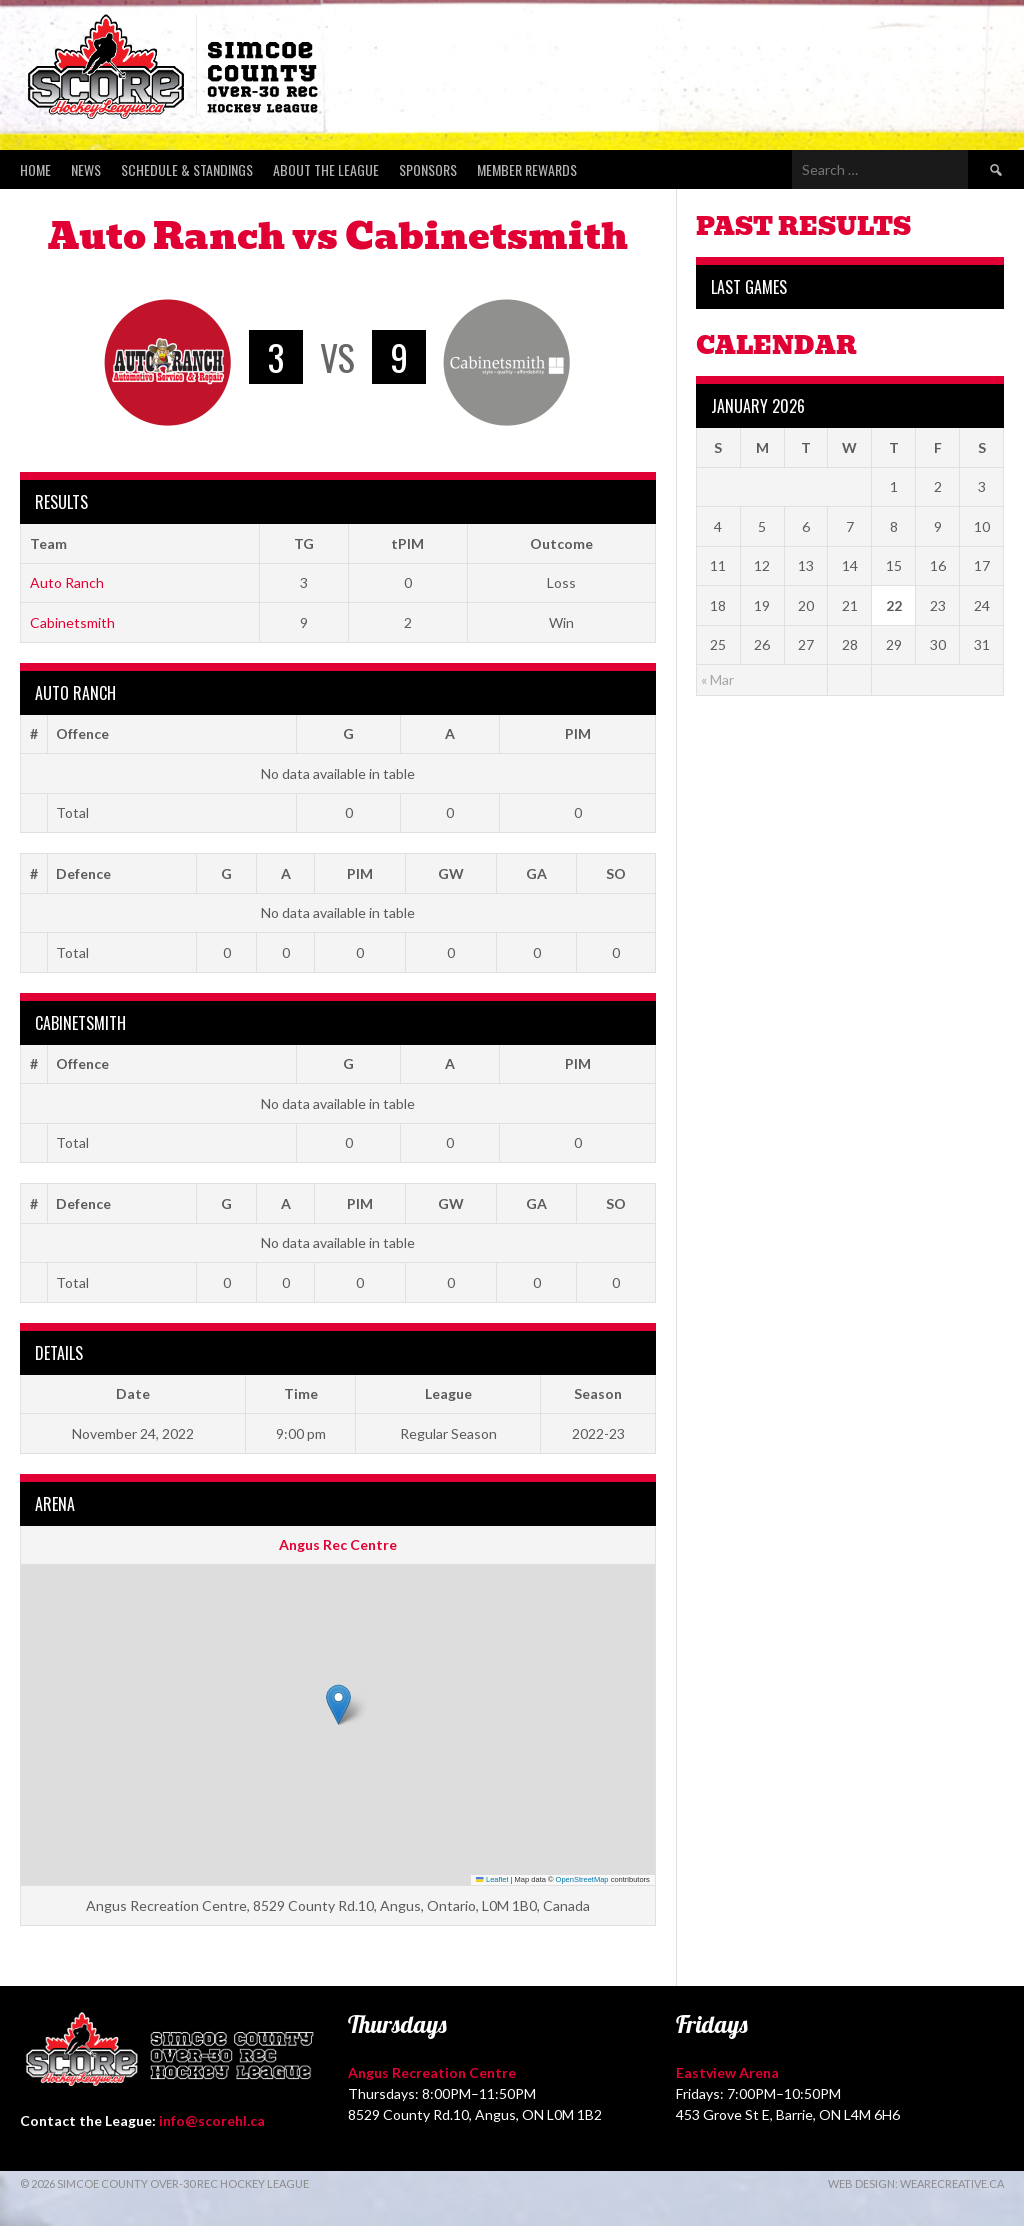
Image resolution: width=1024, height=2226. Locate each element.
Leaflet (492, 1879)
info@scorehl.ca (212, 2120)
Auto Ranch (67, 582)
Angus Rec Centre (338, 1544)
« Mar (717, 679)
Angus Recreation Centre (432, 2072)
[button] (338, 1704)
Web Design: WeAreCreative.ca (916, 2183)
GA (536, 873)
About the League (326, 169)
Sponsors (428, 169)
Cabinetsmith (72, 622)
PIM (578, 733)
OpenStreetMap (582, 1879)
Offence (82, 733)
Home (35, 169)
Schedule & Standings (187, 169)
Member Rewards (527, 169)
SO (616, 873)
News (86, 169)
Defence (83, 873)
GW (451, 873)
